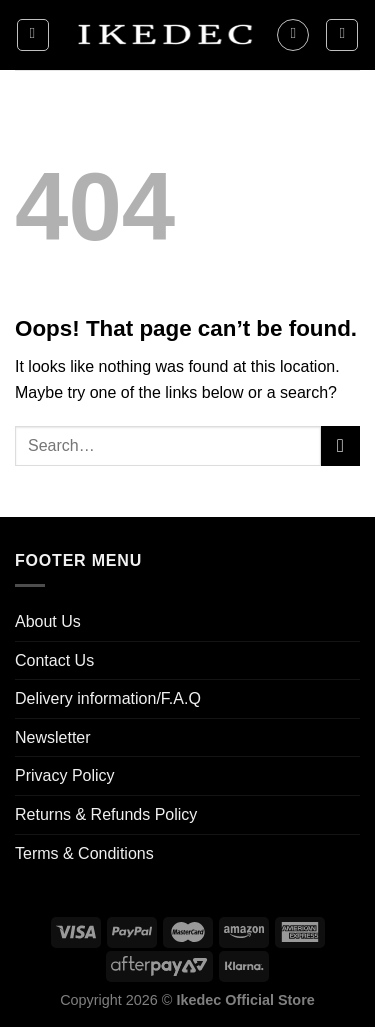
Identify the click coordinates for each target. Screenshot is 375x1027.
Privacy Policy (65, 775)
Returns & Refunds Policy (106, 814)
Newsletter (53, 737)
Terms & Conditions (84, 853)
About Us (48, 621)
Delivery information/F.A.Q (108, 698)
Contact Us (54, 660)
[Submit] (340, 445)
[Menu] (33, 35)
